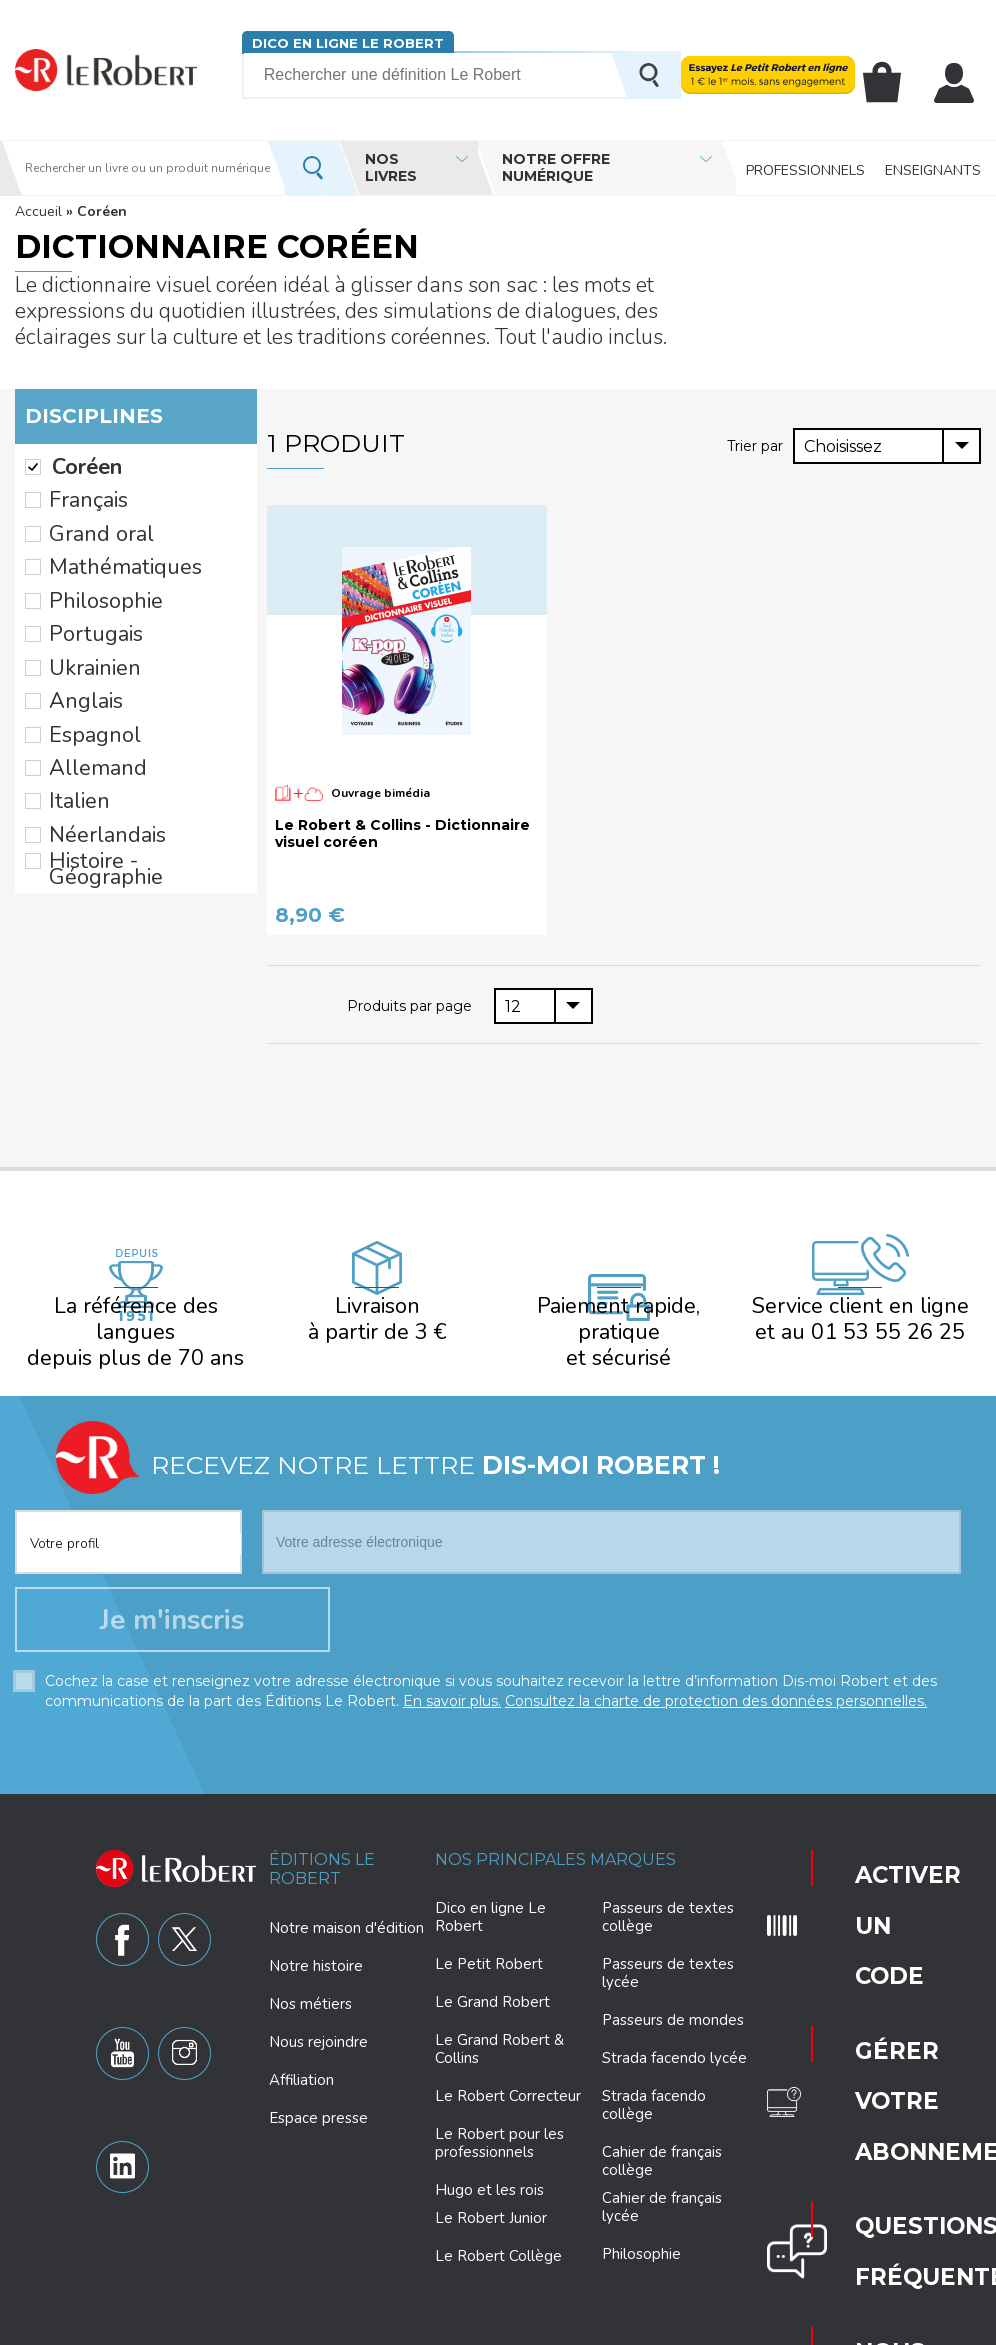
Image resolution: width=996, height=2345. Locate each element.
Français (77, 488)
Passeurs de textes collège (668, 1894)
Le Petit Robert (489, 1941)
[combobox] (887, 446)
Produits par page (411, 1005)
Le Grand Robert (492, 1979)
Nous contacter (870, 2034)
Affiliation (301, 2056)
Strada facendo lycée (674, 2035)
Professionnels (805, 167)
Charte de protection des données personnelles (321, 2327)
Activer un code (858, 1842)
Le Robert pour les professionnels (499, 2120)
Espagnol (81, 666)
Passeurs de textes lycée (668, 1950)
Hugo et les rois (489, 2167)
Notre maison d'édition (346, 1904)
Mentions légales (684, 2327)
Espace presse (318, 2094)
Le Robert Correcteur (508, 2073)
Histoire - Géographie (124, 767)
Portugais (82, 590)
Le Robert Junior (491, 2195)
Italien (70, 717)
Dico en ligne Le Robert (347, 42)
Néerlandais (90, 742)
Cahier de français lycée (662, 2184)
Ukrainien (81, 615)
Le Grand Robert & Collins (499, 2026)
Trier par (757, 445)
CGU (849, 2327)
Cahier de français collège (662, 2138)
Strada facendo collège (654, 2082)
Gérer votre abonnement (876, 1910)
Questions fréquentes (873, 1974)
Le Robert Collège (498, 2233)
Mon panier (894, 83)
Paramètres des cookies (547, 2327)
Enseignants (933, 167)
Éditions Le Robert (322, 1845)
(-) (33, 463)
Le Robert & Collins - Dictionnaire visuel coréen (402, 834)
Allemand (82, 691)
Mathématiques (103, 539)
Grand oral (84, 514)
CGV (893, 2327)
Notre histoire (316, 1942)
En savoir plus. (452, 1677)
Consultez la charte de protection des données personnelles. (716, 1677)
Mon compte (958, 83)
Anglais (75, 641)
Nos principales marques (555, 1835)
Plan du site (785, 2327)
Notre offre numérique (556, 167)
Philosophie (89, 564)
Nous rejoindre (318, 2018)
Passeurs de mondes (673, 1997)
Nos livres (391, 167)
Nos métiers (310, 1980)
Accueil (38, 211)
